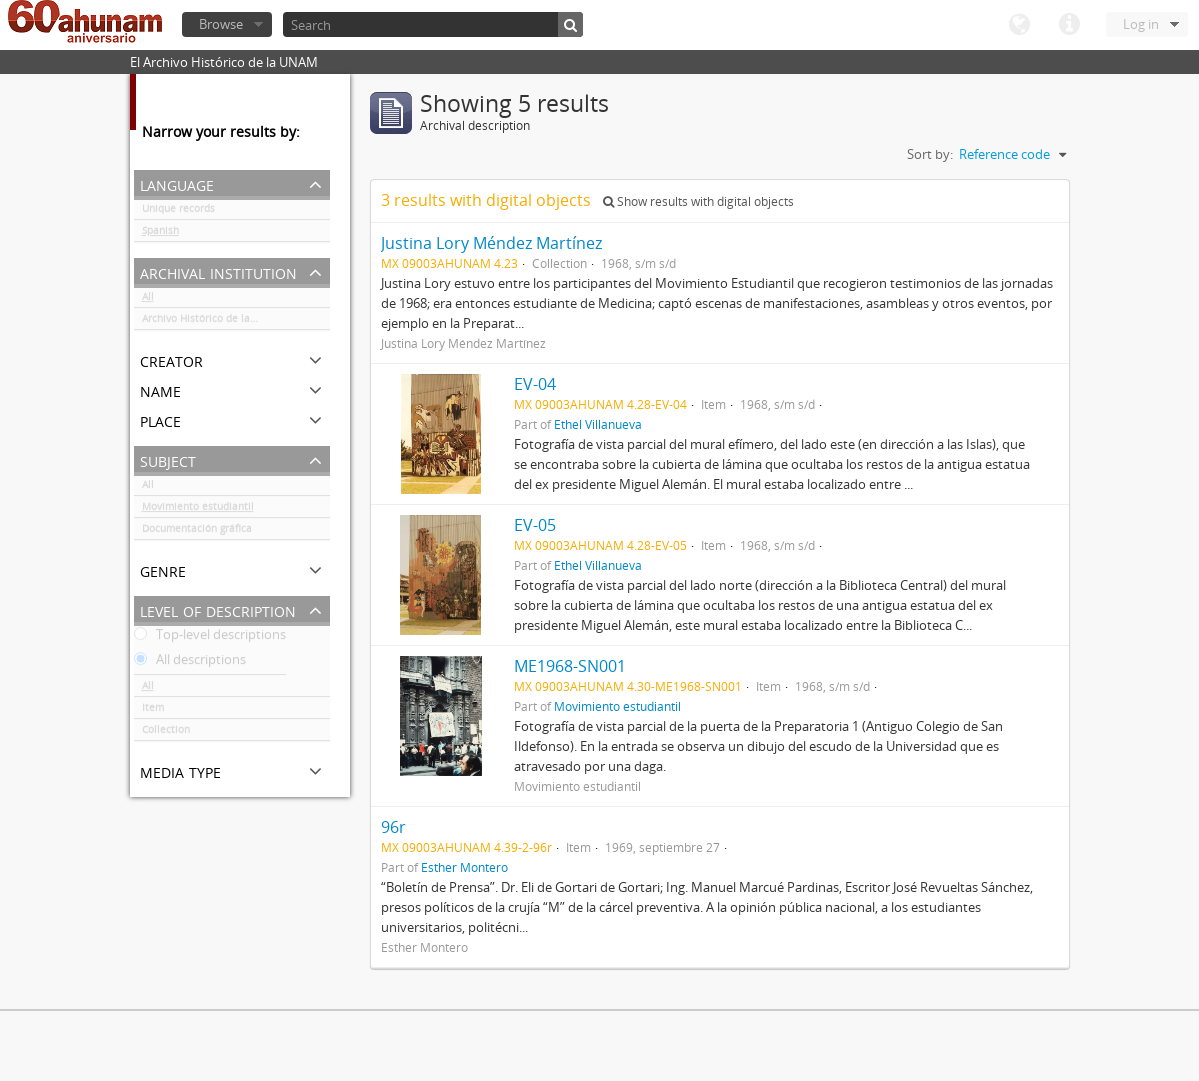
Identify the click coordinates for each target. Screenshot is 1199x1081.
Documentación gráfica (197, 532)
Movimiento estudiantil (198, 510)
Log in (1141, 24)
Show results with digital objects (698, 201)
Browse (221, 24)
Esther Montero (464, 867)
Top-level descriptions (210, 638)
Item (153, 711)
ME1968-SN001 (570, 666)
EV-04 (535, 384)
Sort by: (930, 154)
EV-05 (535, 525)
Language (1019, 25)
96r (393, 827)
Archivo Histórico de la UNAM (212, 322)
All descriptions (190, 663)
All (148, 300)
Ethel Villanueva (598, 424)
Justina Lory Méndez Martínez (491, 243)
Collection (166, 733)
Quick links (1069, 25)
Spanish (160, 234)
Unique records (178, 212)
